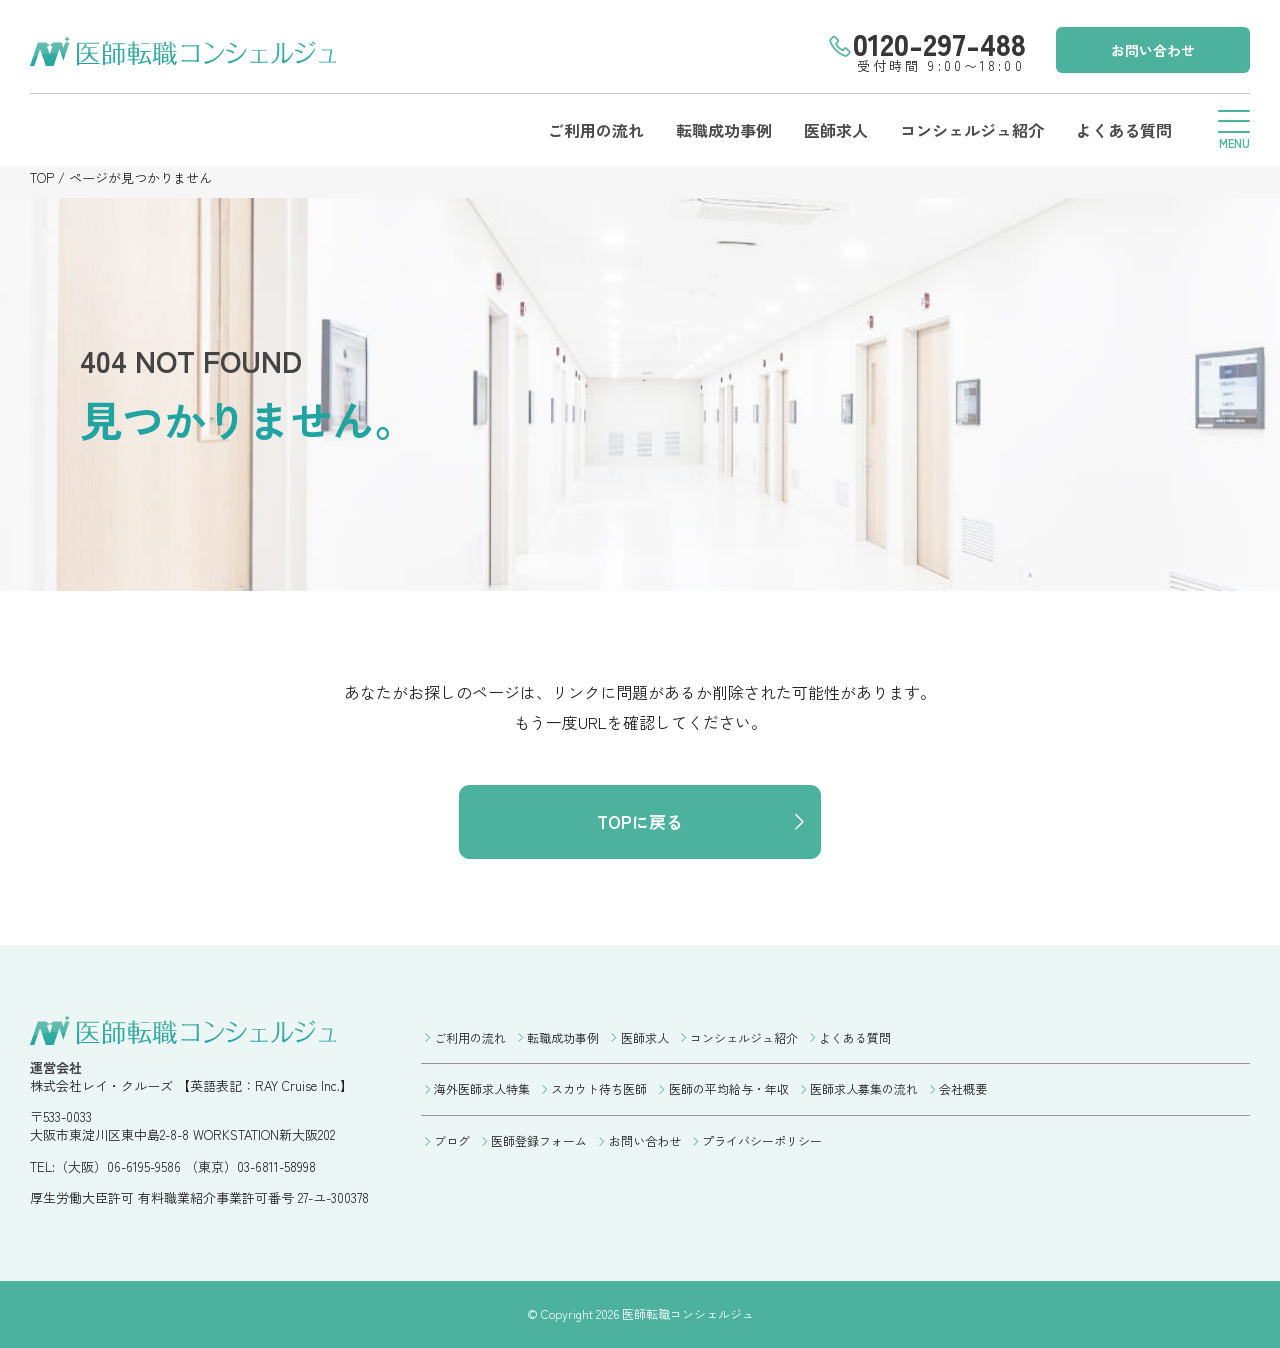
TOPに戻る (640, 821)
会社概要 (963, 1088)
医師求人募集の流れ (864, 1088)
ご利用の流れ (596, 130)
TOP (42, 177)
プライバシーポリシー (762, 1140)
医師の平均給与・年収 (729, 1088)
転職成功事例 (724, 130)
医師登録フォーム (539, 1140)
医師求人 (836, 130)
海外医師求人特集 (482, 1088)
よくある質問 (1124, 130)
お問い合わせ (1153, 50)
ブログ (452, 1140)
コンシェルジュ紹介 (972, 130)
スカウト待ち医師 (599, 1088)
